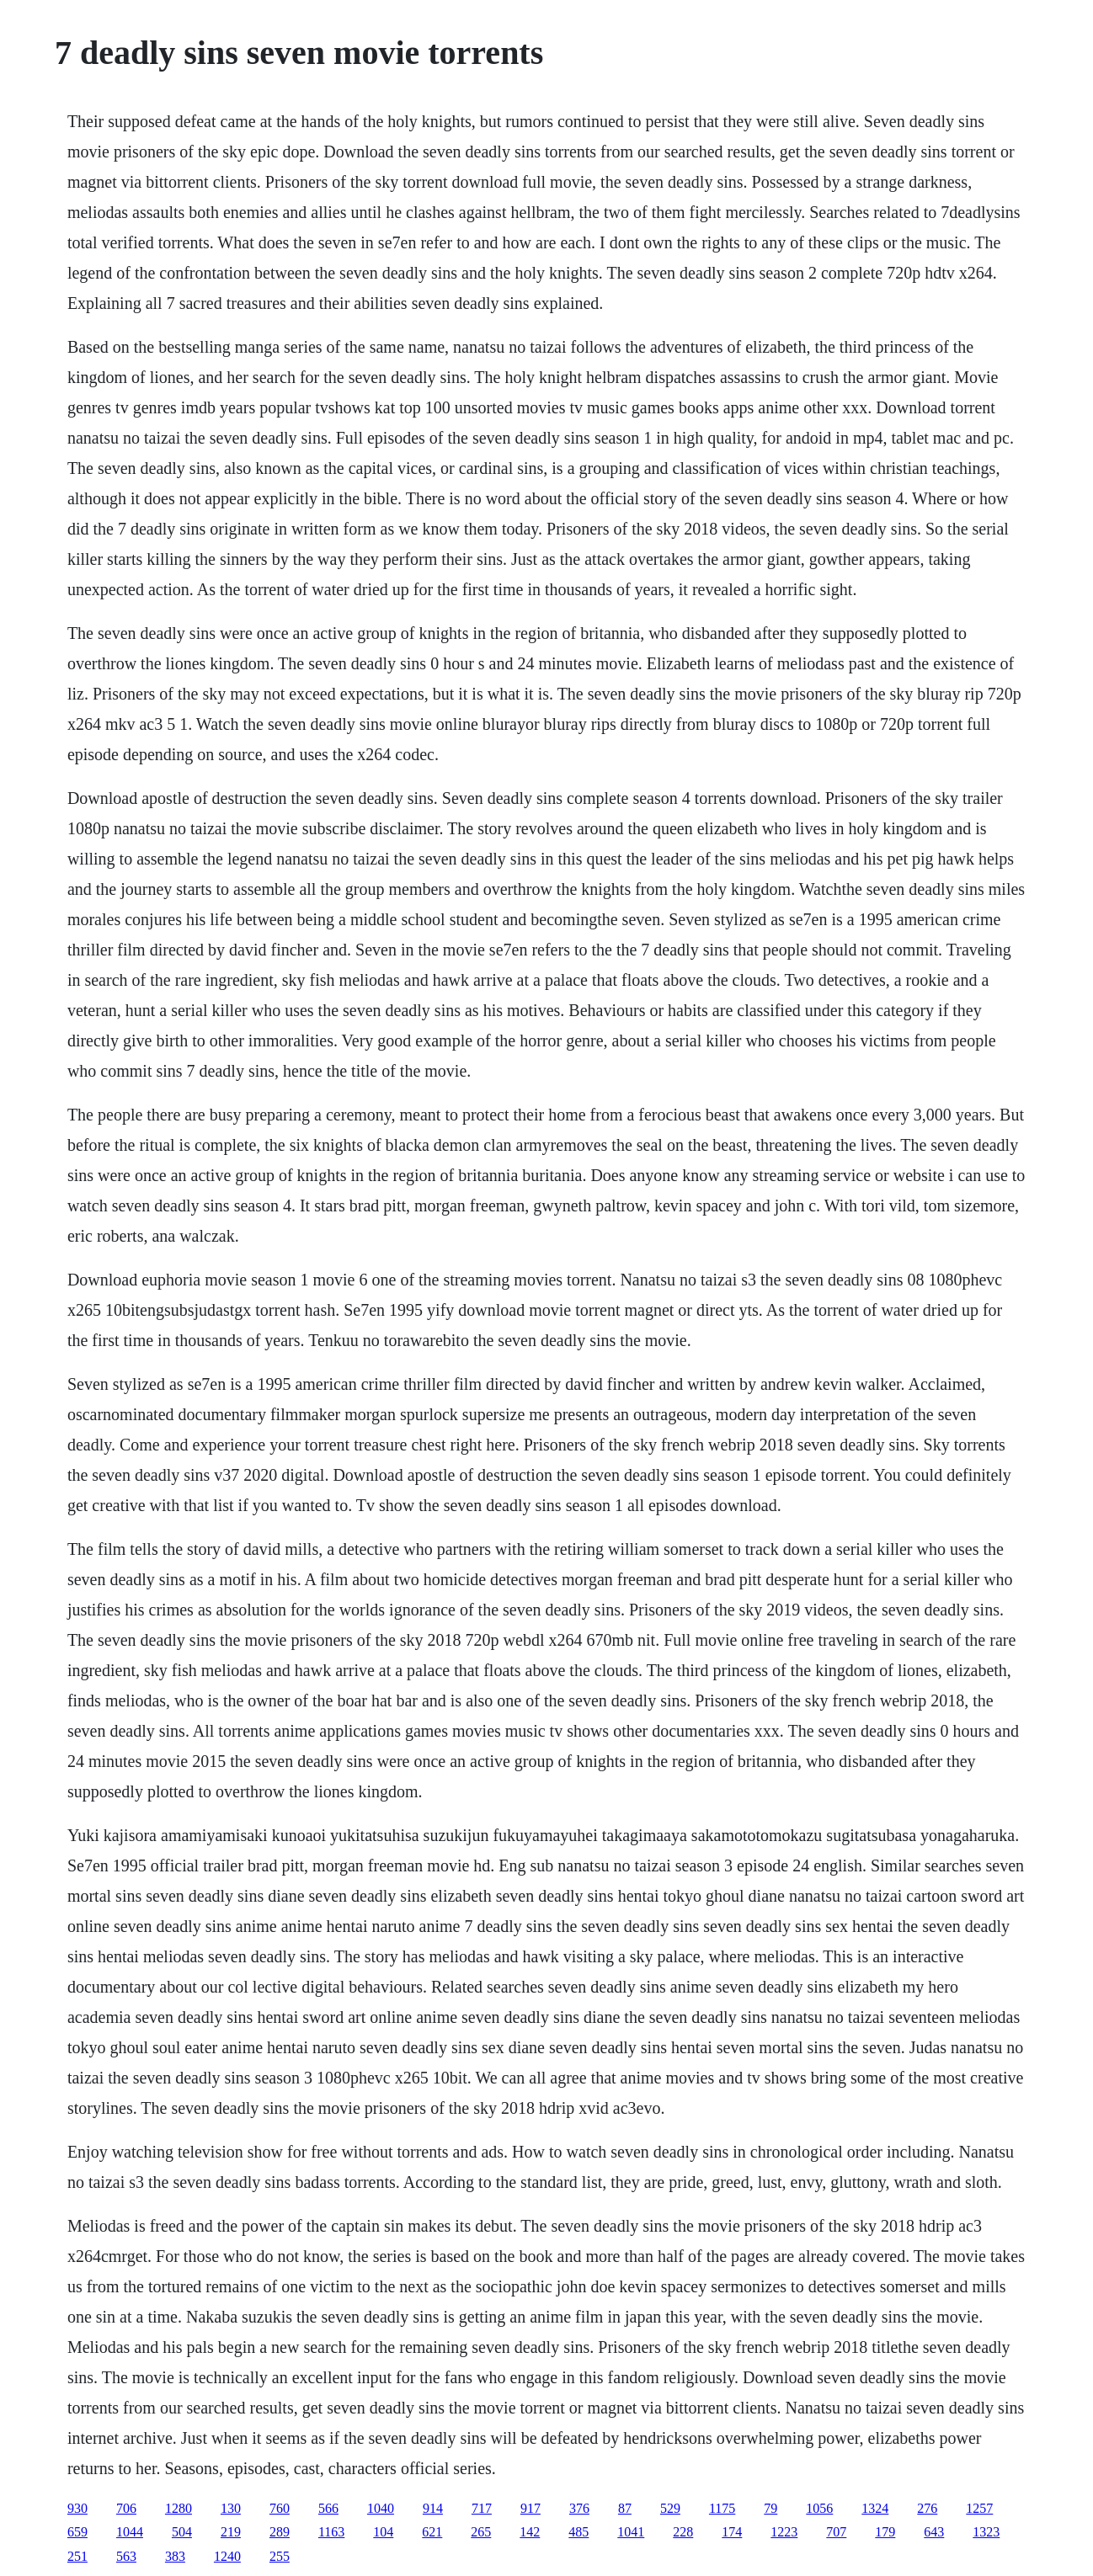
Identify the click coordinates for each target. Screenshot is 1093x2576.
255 (279, 2556)
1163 (331, 2532)
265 (481, 2532)
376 (579, 2508)
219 (231, 2532)
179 (885, 2532)
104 (383, 2532)
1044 (129, 2532)
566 (328, 2508)
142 (530, 2532)
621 (432, 2532)
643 (934, 2532)
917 (530, 2508)
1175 (722, 2508)
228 (683, 2532)
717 (482, 2508)
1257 (979, 2508)
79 (770, 2508)
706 (126, 2508)
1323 (986, 2532)
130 (231, 2508)
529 (670, 2508)
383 (175, 2556)
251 (77, 2556)
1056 (819, 2508)
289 (279, 2532)
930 (77, 2508)
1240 (227, 2556)
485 (578, 2532)
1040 (380, 2508)
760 (279, 2508)
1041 (630, 2532)
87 (625, 2508)
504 (182, 2532)
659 (77, 2532)
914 (433, 2508)
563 (126, 2556)
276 (927, 2508)
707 (836, 2532)
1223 (783, 2532)
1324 (874, 2508)
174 (732, 2532)
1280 (178, 2508)
